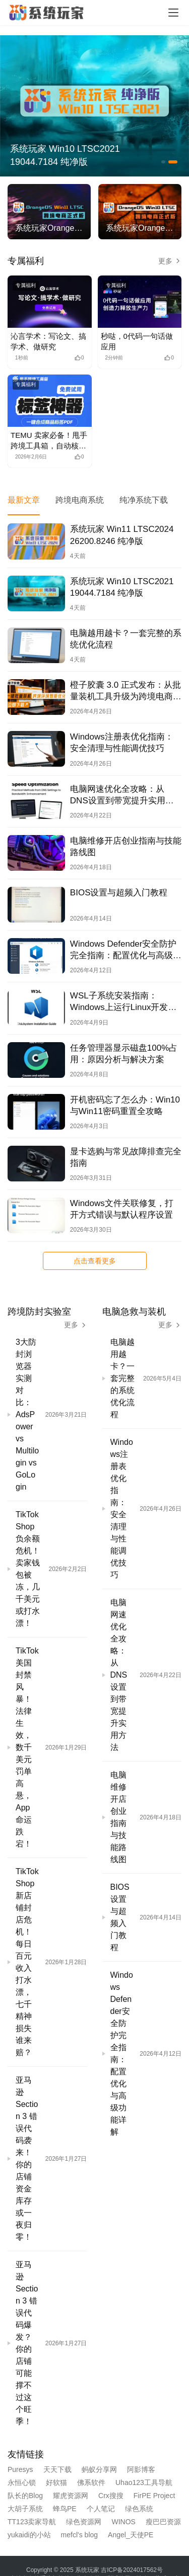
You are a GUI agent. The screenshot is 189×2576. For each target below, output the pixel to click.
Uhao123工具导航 (143, 2482)
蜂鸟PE (65, 2508)
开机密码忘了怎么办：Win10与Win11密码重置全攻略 (125, 1105)
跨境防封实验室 (39, 1312)
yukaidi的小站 (29, 2534)
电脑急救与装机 (134, 1312)
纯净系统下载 (143, 500)
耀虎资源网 (70, 2495)
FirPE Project (154, 2495)
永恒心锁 (22, 2482)
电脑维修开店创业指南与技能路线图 (125, 846)
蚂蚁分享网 (99, 2469)
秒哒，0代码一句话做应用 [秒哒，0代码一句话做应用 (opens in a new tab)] (137, 341)
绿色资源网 (83, 2521)
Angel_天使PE (130, 2534)
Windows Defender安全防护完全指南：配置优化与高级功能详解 (125, 950)
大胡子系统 (25, 2508)
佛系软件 (91, 2482)
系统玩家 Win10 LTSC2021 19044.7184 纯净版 (65, 155)
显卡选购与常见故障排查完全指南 (125, 1157)
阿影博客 (141, 2469)
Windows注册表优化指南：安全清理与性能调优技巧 (121, 742)
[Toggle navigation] (173, 13)
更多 (169, 260)
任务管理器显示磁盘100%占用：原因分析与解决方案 (123, 1053)
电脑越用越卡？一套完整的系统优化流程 (125, 639)
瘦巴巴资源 (163, 2521)
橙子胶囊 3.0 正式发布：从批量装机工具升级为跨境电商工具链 (125, 691)
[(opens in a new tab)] (50, 301)
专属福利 (26, 261)
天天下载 (57, 2469)
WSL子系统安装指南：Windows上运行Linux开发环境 (123, 1002)
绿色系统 (139, 2508)
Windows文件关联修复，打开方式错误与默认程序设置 (121, 1209)
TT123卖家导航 (32, 2521)
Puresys (20, 2469)
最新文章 (24, 500)
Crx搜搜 (110, 2495)
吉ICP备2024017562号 (132, 2569)
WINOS (123, 2521)
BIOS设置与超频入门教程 (119, 892)
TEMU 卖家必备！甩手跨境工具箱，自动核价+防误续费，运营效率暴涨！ (49, 441)
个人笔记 (101, 2508)
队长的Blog (25, 2495)
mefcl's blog (79, 2534)
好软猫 (56, 2482)
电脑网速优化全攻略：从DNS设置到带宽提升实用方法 (122, 795)
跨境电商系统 (79, 500)
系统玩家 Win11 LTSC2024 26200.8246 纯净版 (122, 534)
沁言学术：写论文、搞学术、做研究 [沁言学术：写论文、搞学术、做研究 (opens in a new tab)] (48, 341)
